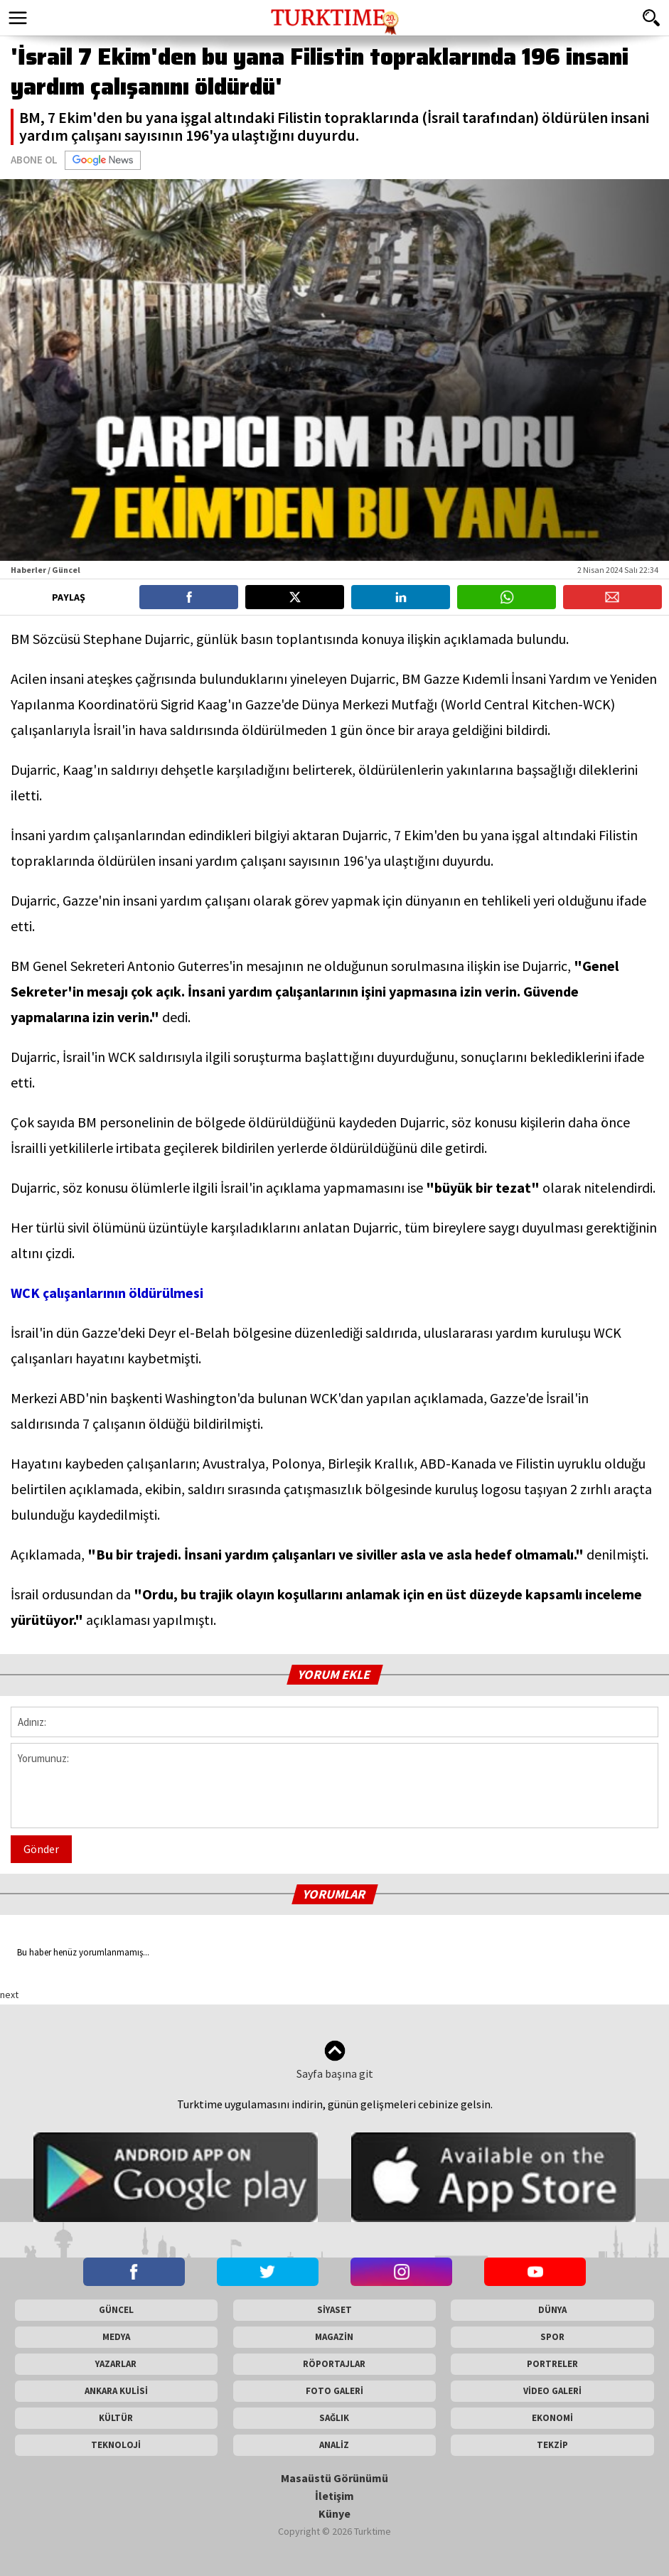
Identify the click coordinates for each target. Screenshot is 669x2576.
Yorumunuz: (334, 1785)
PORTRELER (552, 2364)
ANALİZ (334, 2445)
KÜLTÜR (116, 2418)
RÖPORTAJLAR (334, 2364)
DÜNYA (552, 2310)
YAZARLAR (116, 2364)
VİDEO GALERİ (552, 2391)
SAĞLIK (334, 2418)
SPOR (552, 2337)
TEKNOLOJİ (116, 2445)
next (9, 1994)
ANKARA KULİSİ (116, 2391)
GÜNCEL (116, 2310)
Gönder (41, 1849)
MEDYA (116, 2337)
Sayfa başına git (334, 2060)
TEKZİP (552, 2445)
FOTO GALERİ (334, 2391)
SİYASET (334, 2310)
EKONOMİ (552, 2418)
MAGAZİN (334, 2337)
